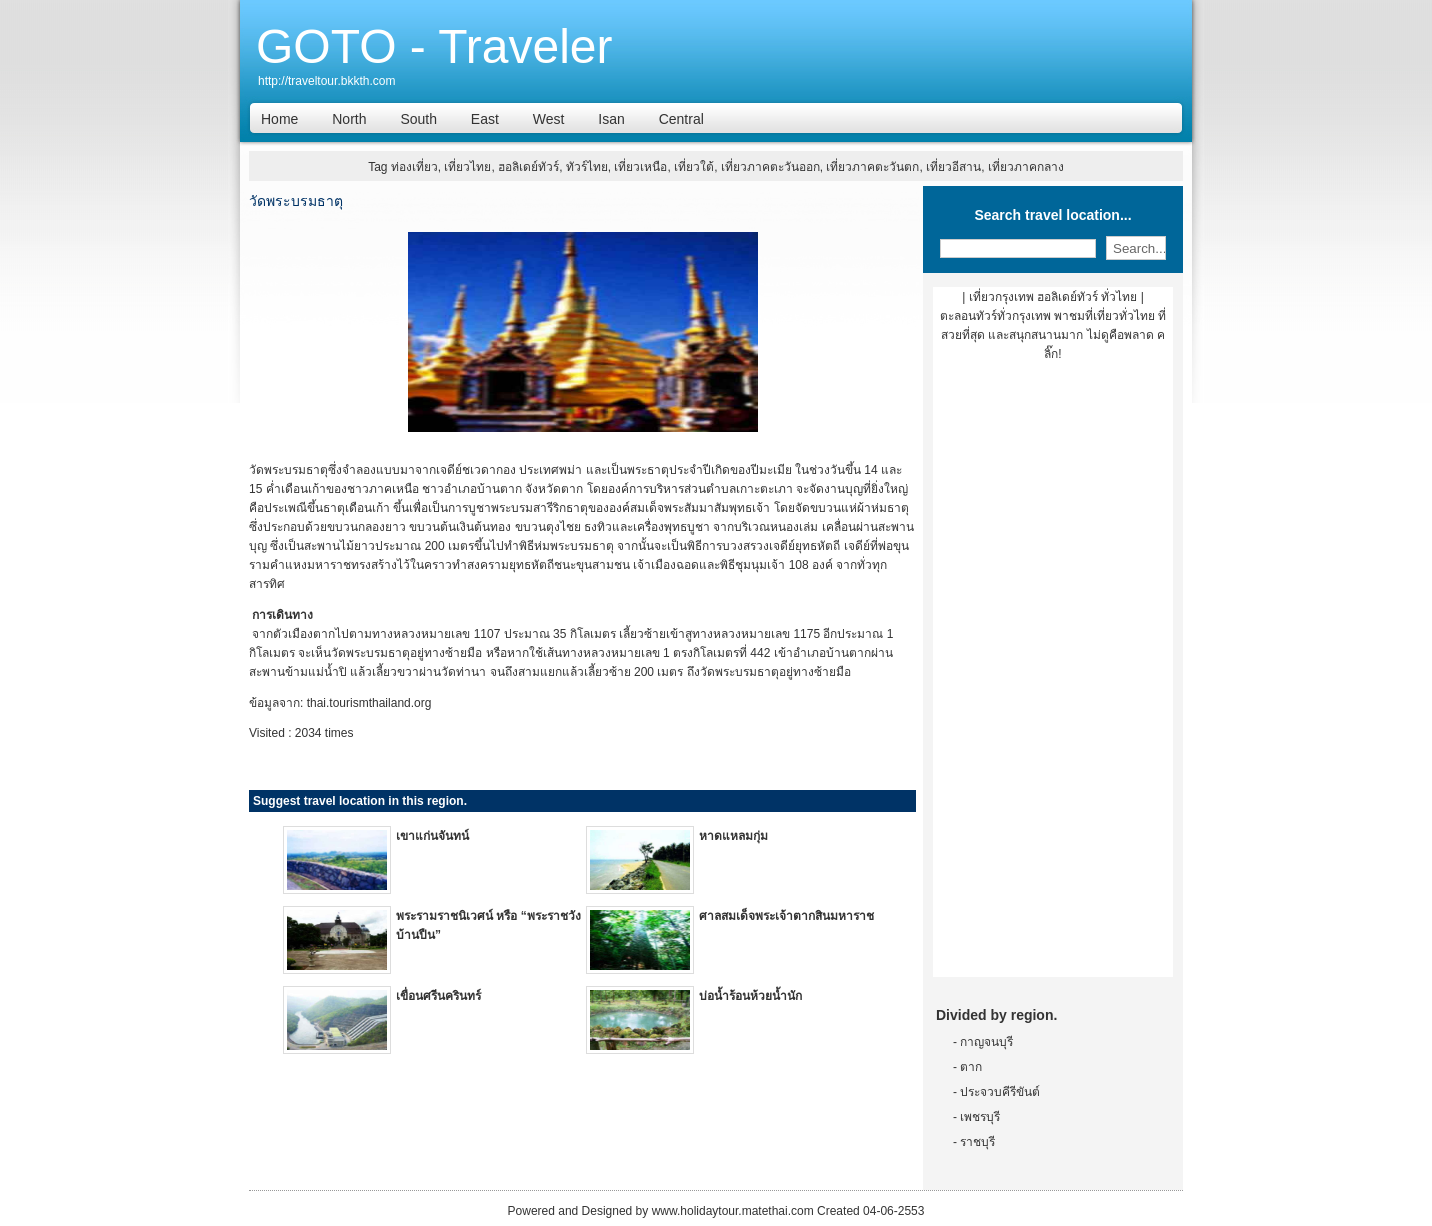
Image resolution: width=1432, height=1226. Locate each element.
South (418, 119)
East (485, 119)
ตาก (971, 1067)
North (349, 119)
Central (681, 119)
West (549, 119)
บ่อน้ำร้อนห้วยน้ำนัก (750, 996)
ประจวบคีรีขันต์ (1000, 1092)
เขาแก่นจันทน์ (432, 836)
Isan (611, 119)
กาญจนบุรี (986, 1042)
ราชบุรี (977, 1142)
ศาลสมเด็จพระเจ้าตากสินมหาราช (786, 916)
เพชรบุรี (980, 1117)
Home (279, 119)
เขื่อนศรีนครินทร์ (438, 996)
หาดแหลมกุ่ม (733, 836)
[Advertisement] (1053, 677)
